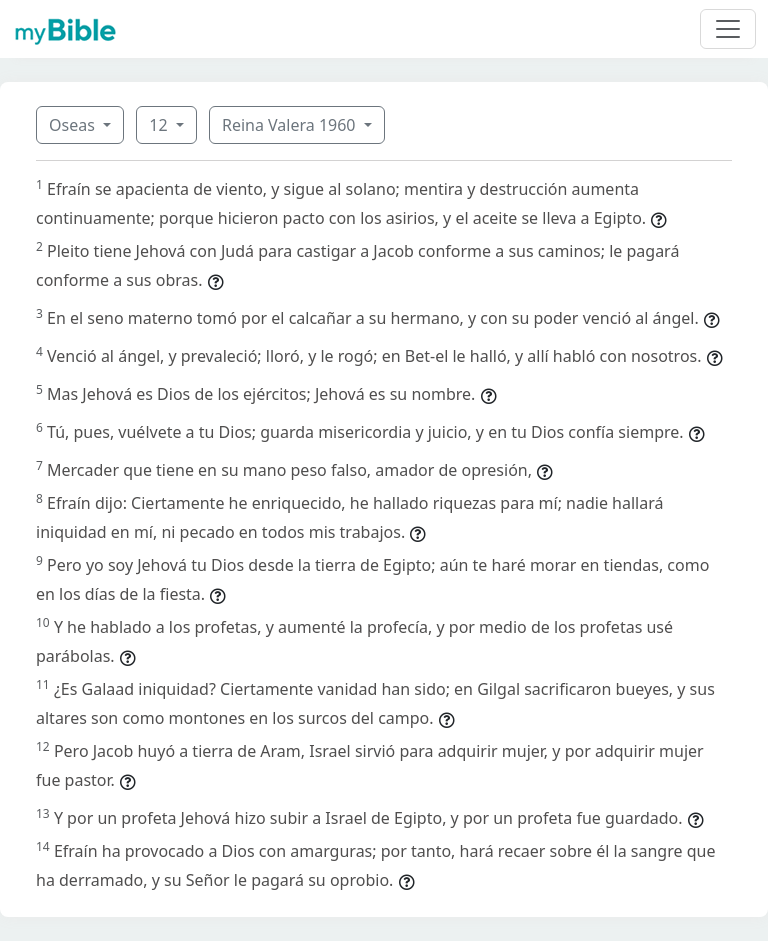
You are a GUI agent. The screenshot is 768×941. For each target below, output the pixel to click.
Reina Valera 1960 (291, 125)
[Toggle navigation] (728, 29)
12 (160, 125)
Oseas (74, 125)
